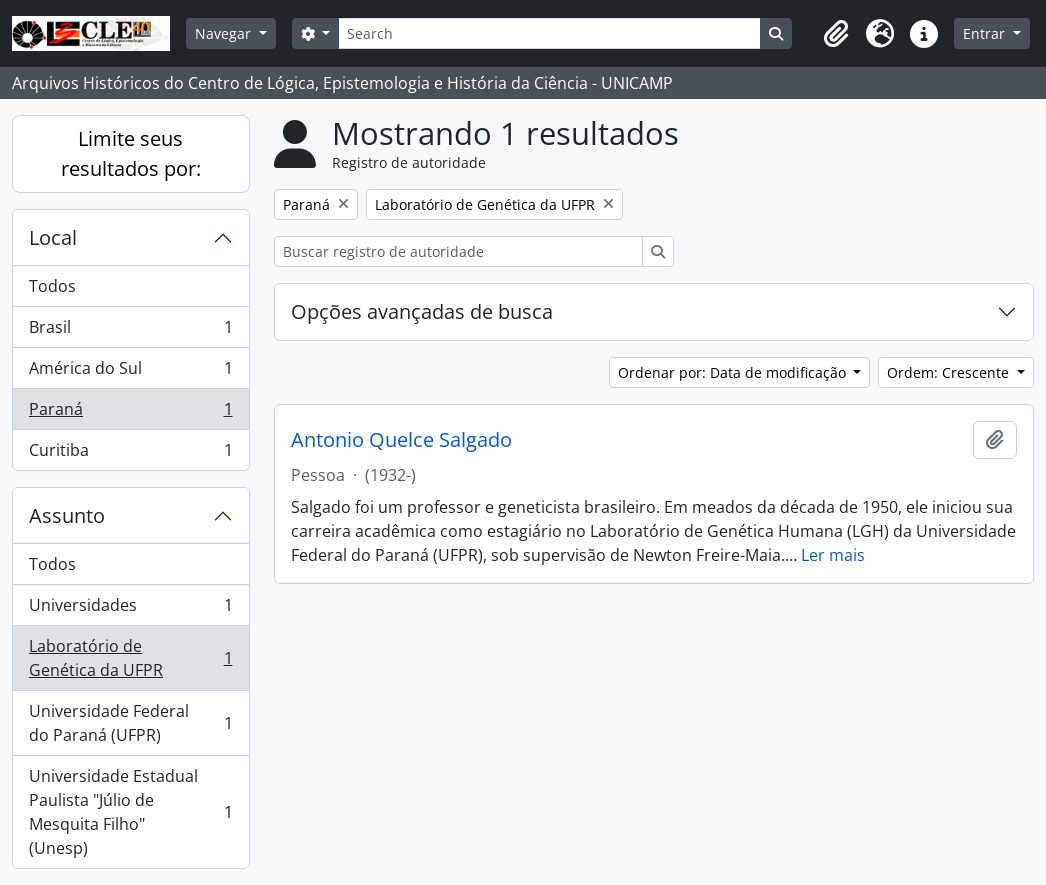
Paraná (130, 413)
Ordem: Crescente (950, 372)
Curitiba (130, 454)
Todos (52, 286)
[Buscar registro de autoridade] (458, 251)
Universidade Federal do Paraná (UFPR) (130, 723)
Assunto (67, 515)
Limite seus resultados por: (131, 153)
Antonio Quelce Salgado (401, 440)
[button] (836, 34)
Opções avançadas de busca (422, 311)
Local (53, 237)
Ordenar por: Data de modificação (734, 372)
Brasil (130, 331)
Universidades (130, 609)
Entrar (986, 33)
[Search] (549, 33)
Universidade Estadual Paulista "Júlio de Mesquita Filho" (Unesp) (130, 812)
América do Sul (130, 372)
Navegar (225, 33)
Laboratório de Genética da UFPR (130, 658)
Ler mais (833, 555)
